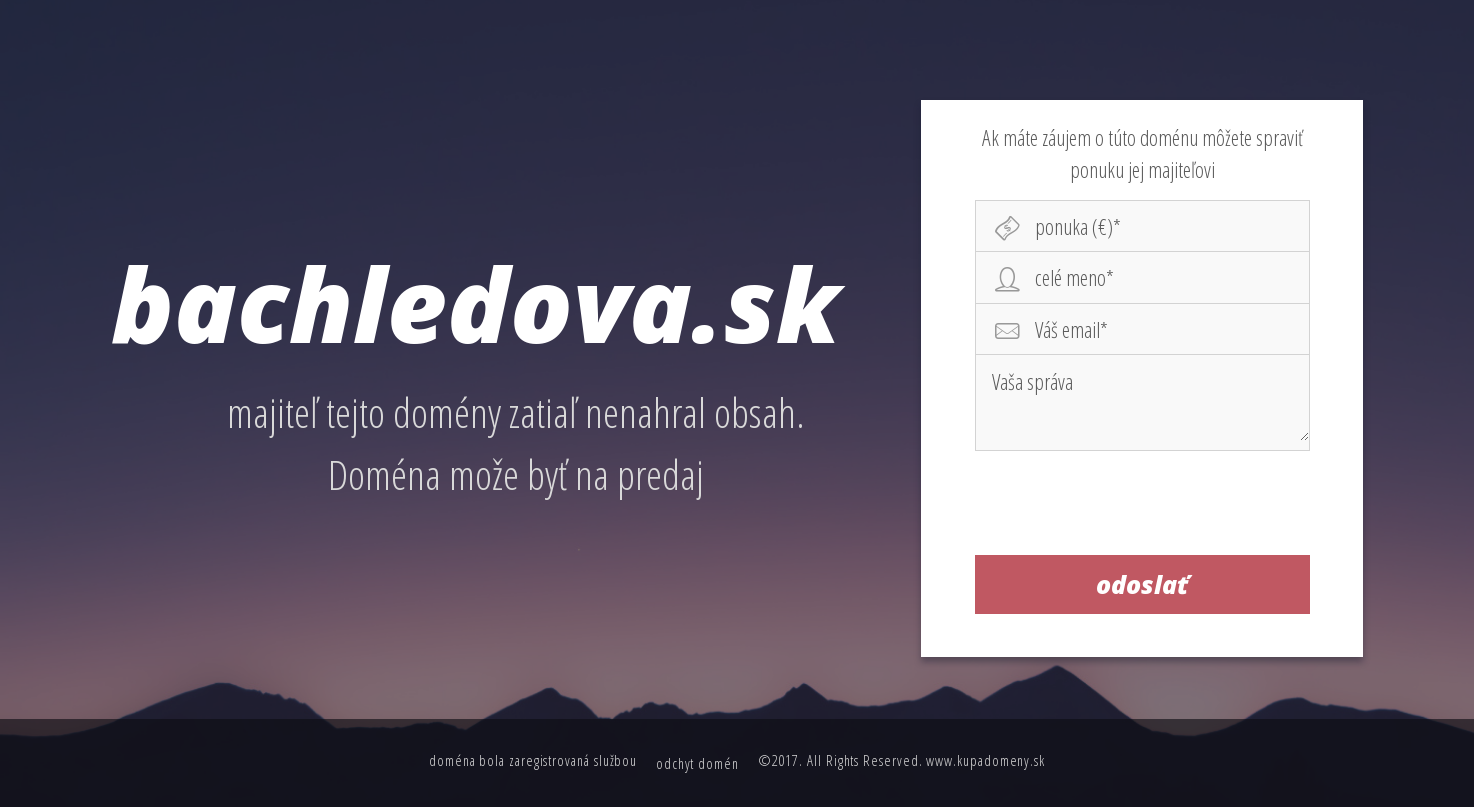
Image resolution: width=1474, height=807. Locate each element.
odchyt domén (697, 763)
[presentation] (1143, 507)
